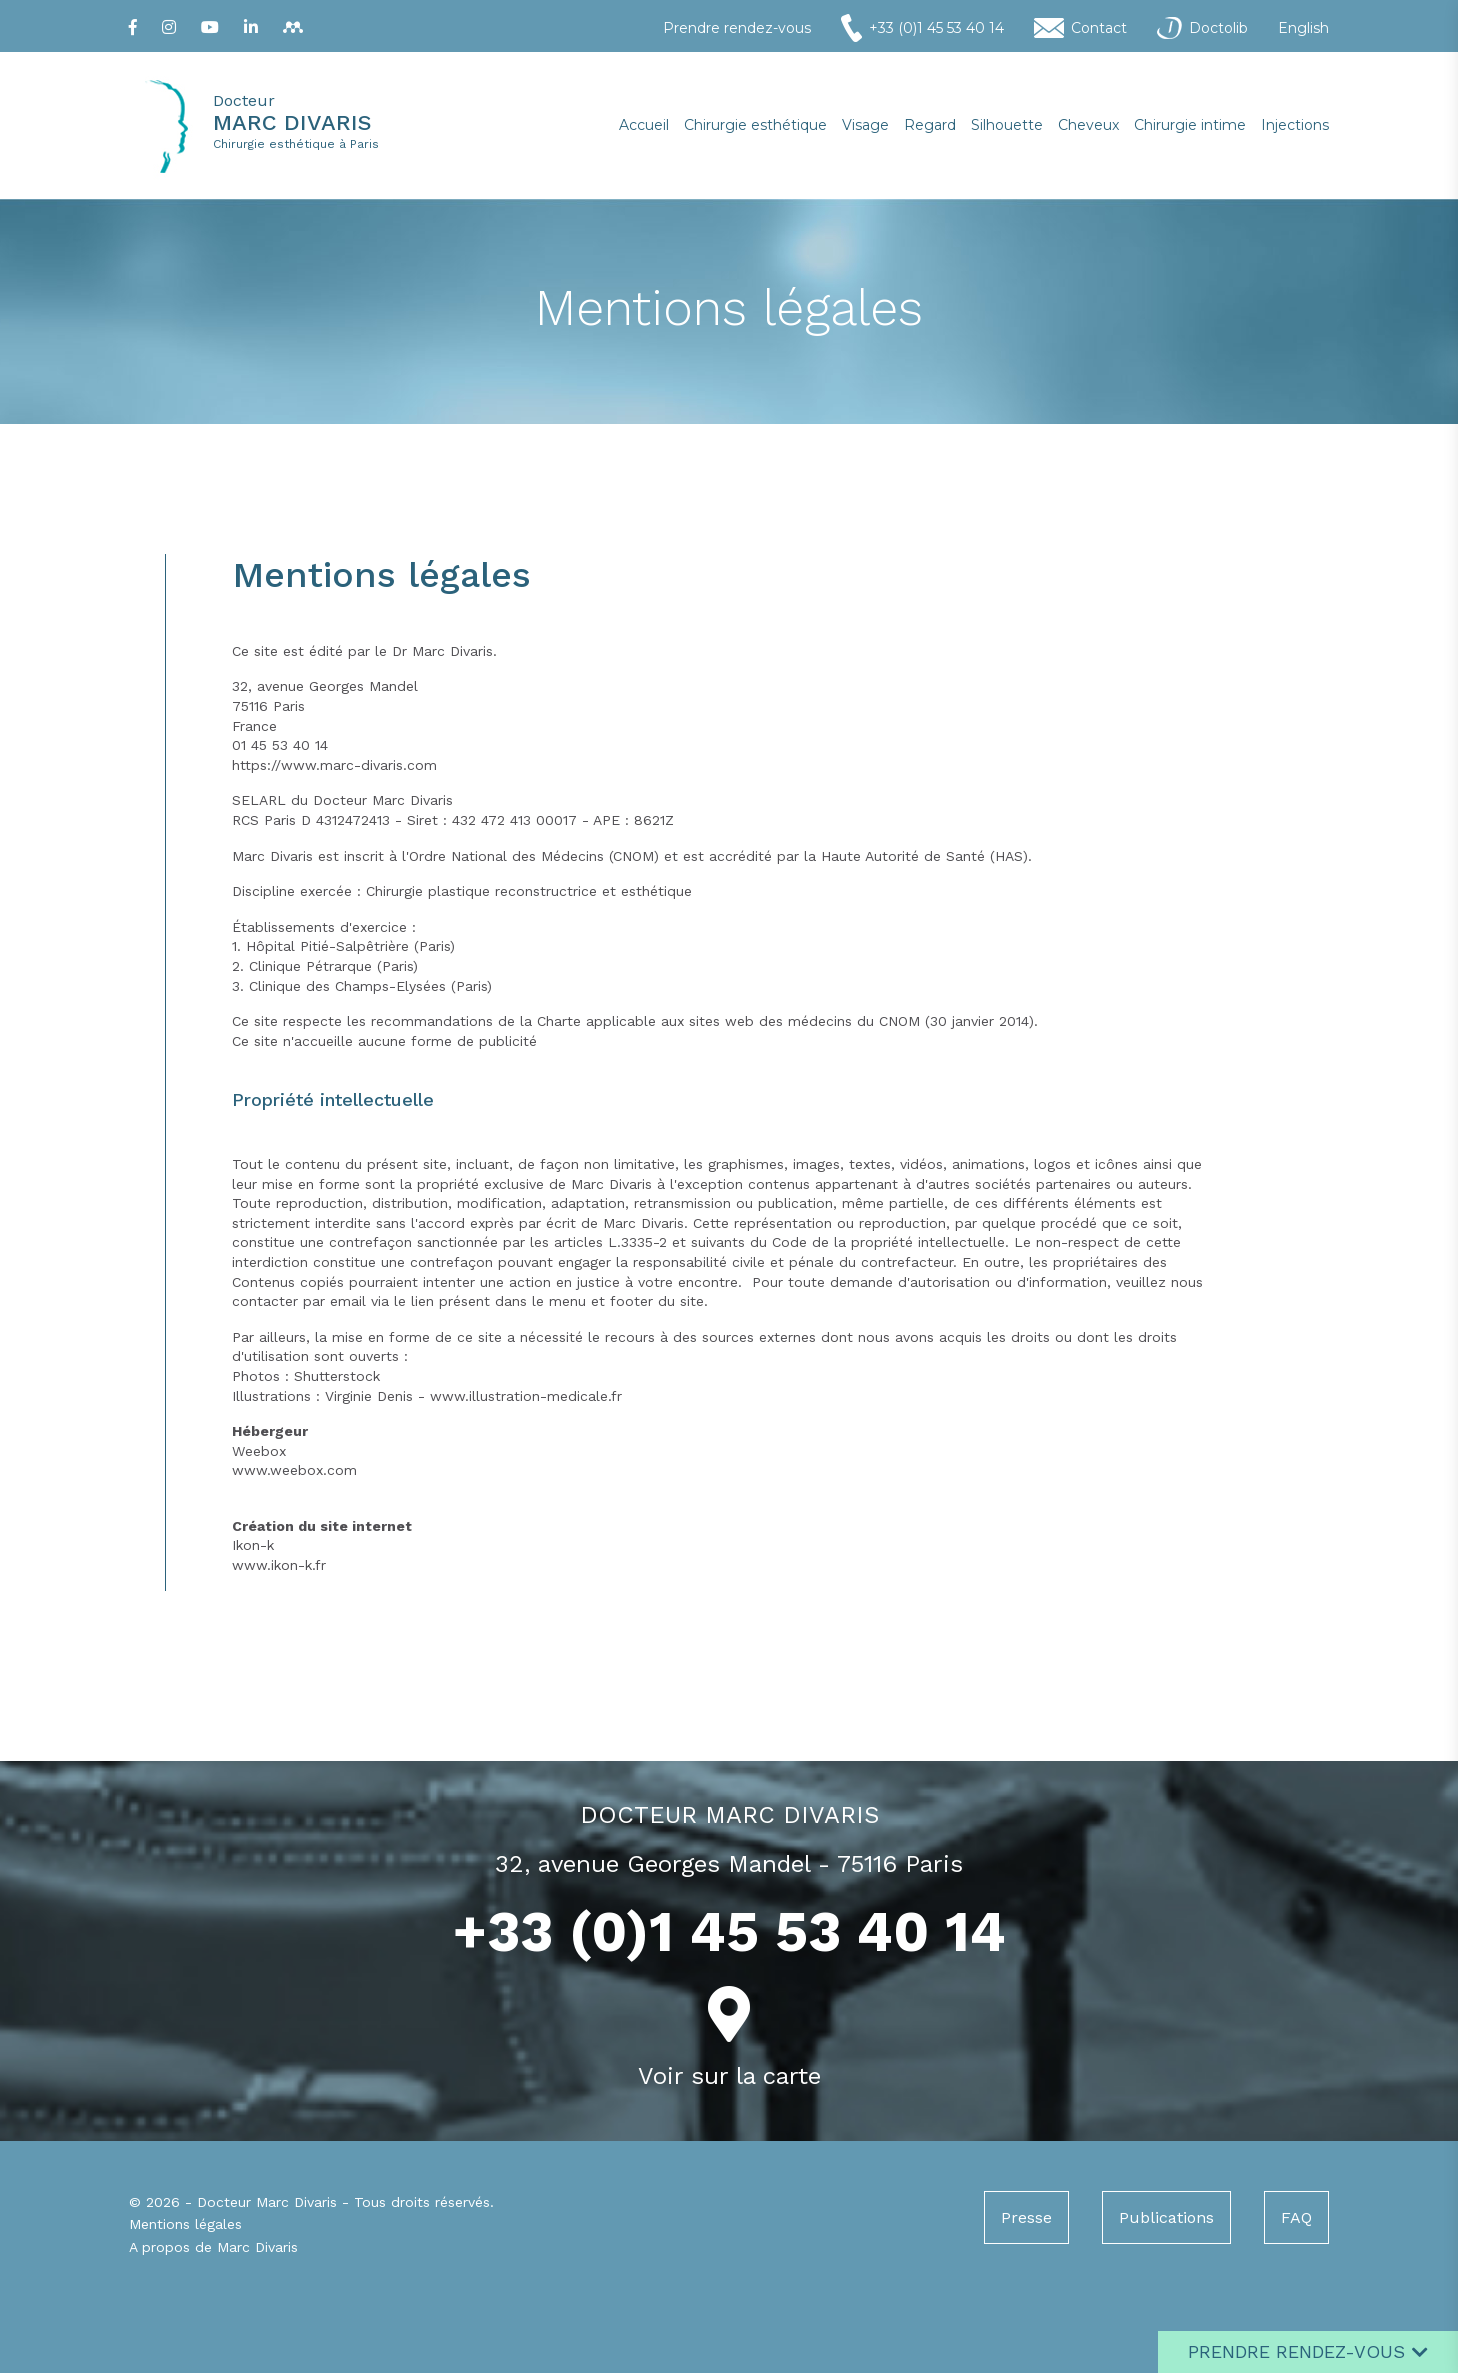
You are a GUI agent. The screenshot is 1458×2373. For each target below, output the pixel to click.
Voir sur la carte (729, 2076)
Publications (1166, 2217)
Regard (930, 125)
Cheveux (1088, 125)
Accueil (644, 125)
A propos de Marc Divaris (213, 2247)
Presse (1026, 2217)
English (1303, 28)
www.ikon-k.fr (279, 1565)
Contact (1080, 28)
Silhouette (1007, 125)
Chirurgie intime (1190, 125)
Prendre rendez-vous (737, 28)
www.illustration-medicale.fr (526, 1396)
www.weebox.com (294, 1470)
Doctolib (1202, 28)
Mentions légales (185, 2224)
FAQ (1296, 2217)
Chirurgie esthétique (755, 125)
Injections (1295, 125)
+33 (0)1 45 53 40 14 (922, 28)
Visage (865, 125)
